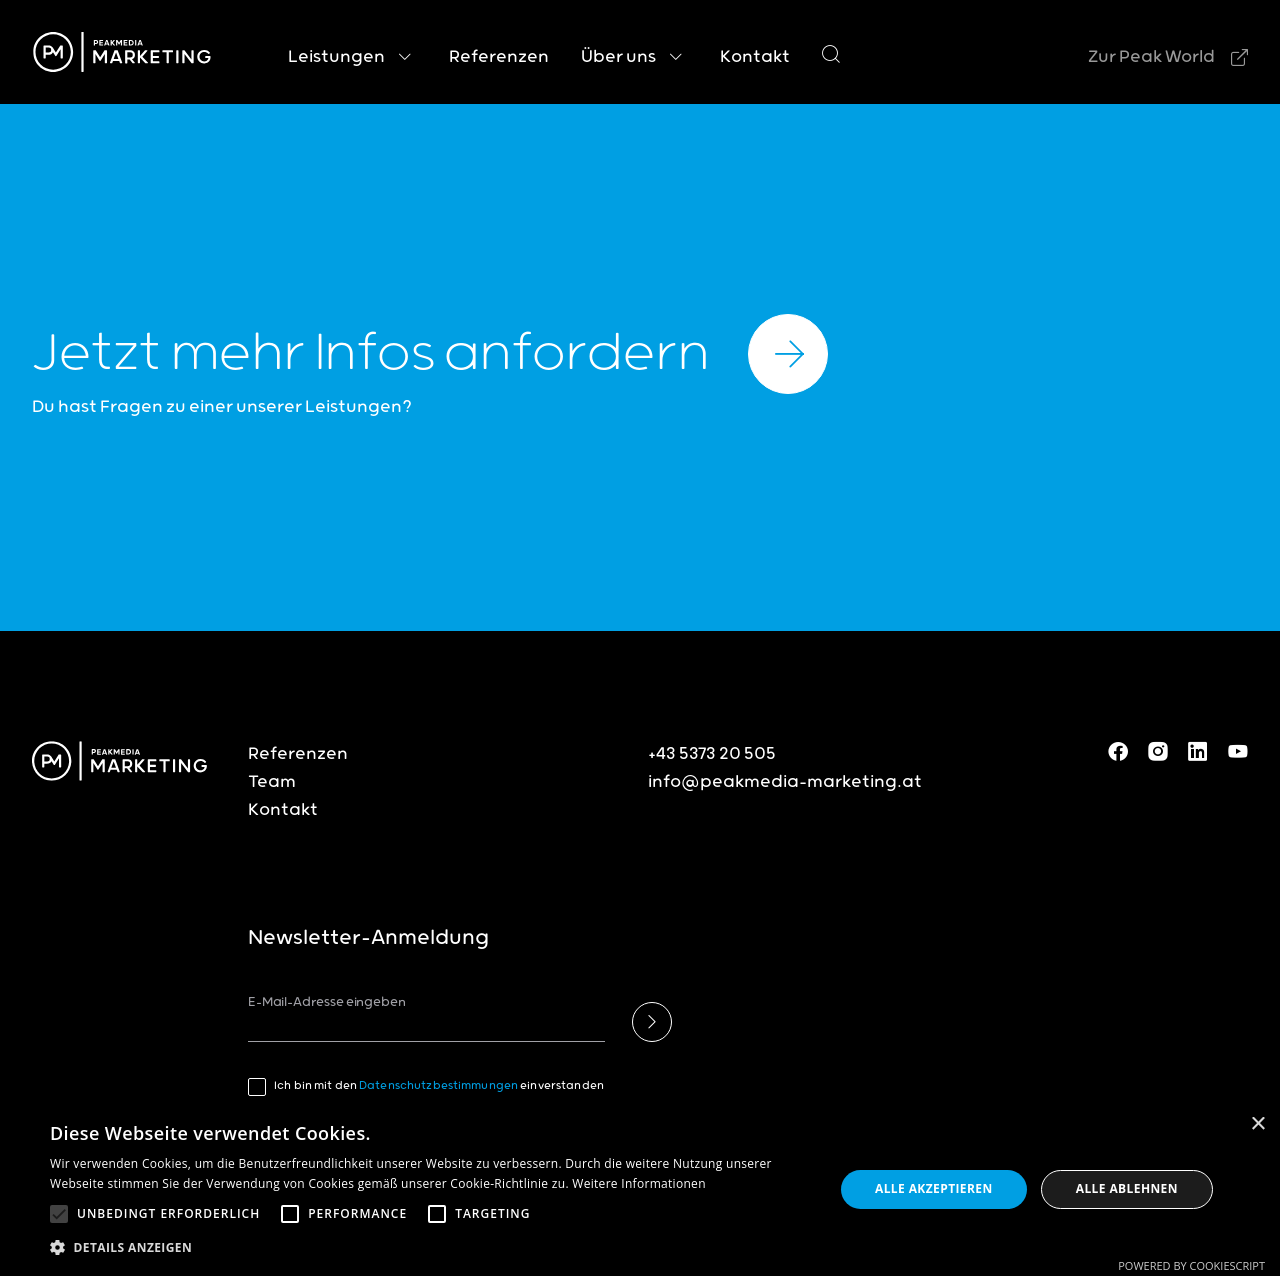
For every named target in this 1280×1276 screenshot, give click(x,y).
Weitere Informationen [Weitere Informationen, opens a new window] (639, 1183)
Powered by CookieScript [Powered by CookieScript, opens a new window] (1191, 1265)
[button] (59, 1214)
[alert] (640, 1189)
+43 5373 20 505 (712, 754)
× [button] (1257, 1124)
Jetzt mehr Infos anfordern (430, 354)
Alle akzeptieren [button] (934, 1188)
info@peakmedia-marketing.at (785, 782)
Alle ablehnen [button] (1127, 1188)
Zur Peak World (1151, 57)
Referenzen (298, 754)
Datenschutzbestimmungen (438, 1085)
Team (272, 782)
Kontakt (283, 810)
